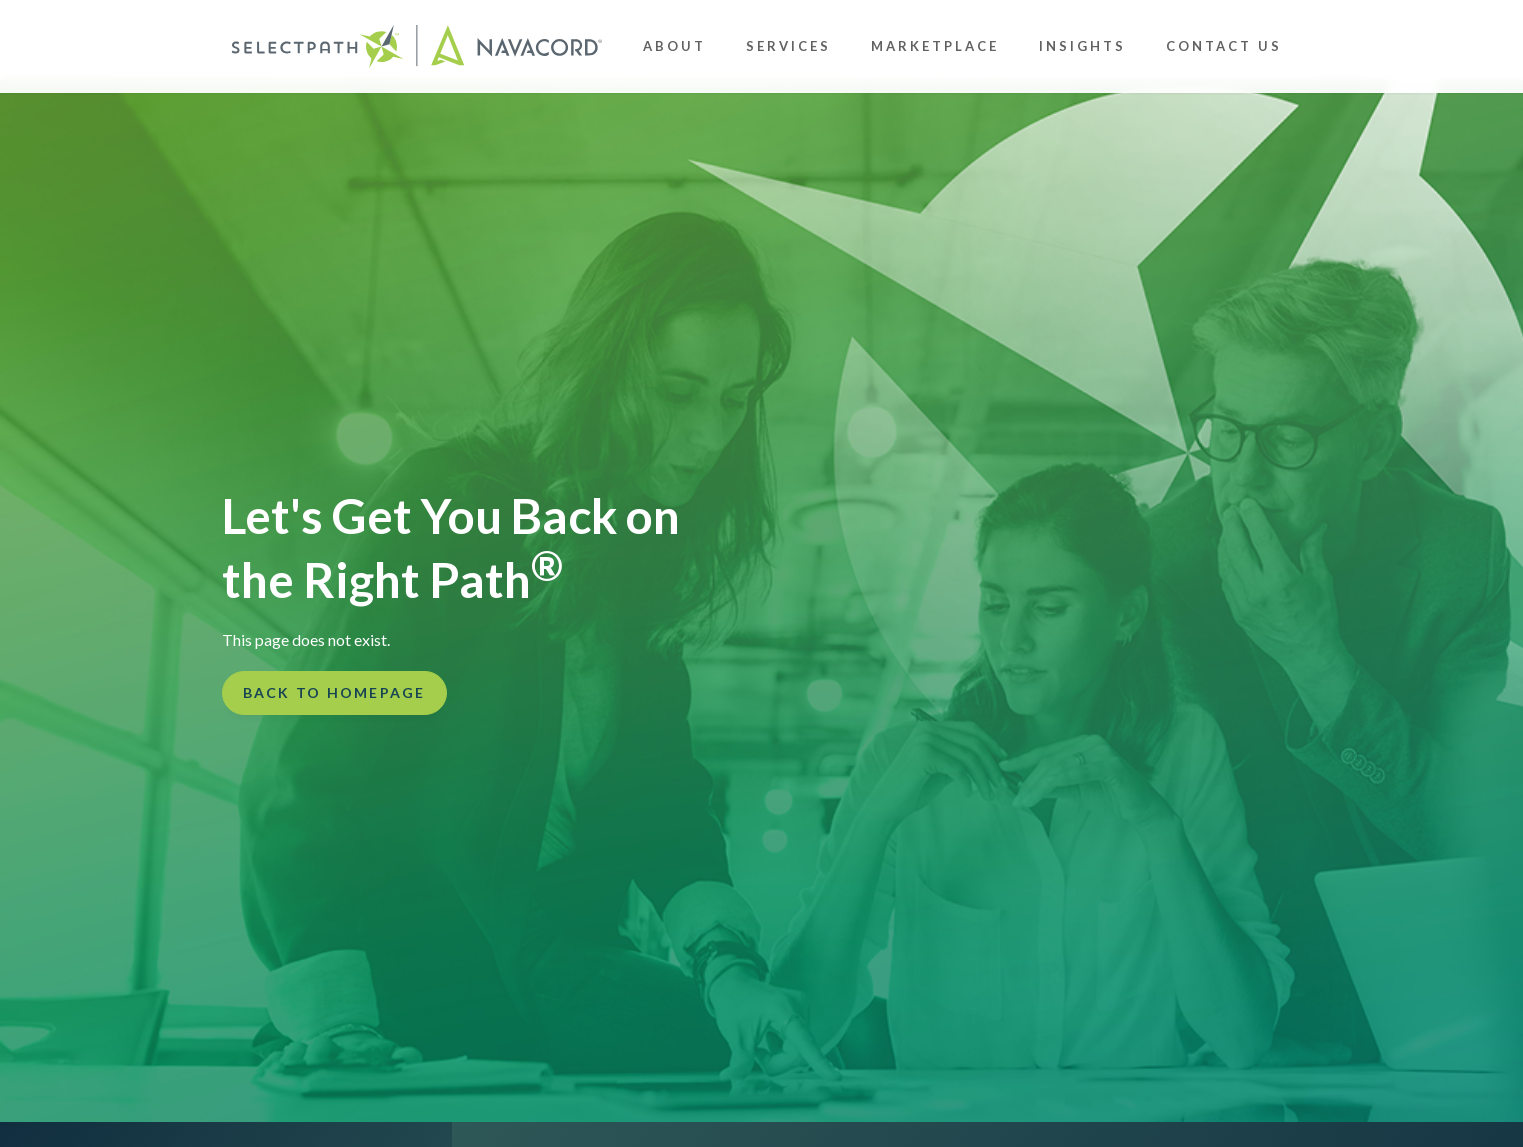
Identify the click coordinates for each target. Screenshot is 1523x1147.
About (674, 46)
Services (788, 46)
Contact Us (1224, 46)
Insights (1082, 46)
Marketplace (935, 46)
